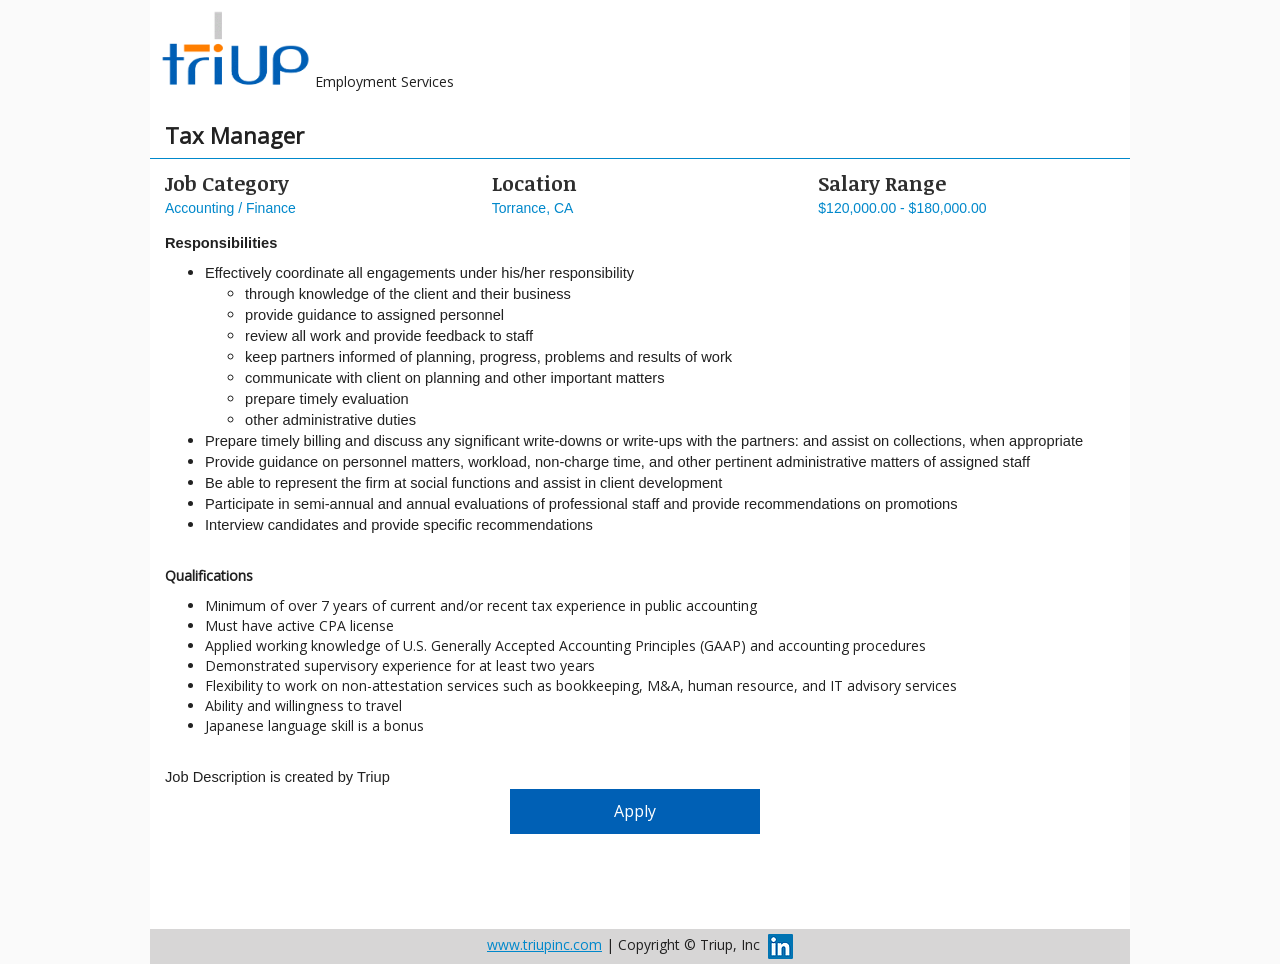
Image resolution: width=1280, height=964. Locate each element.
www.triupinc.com (544, 944)
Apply (635, 811)
